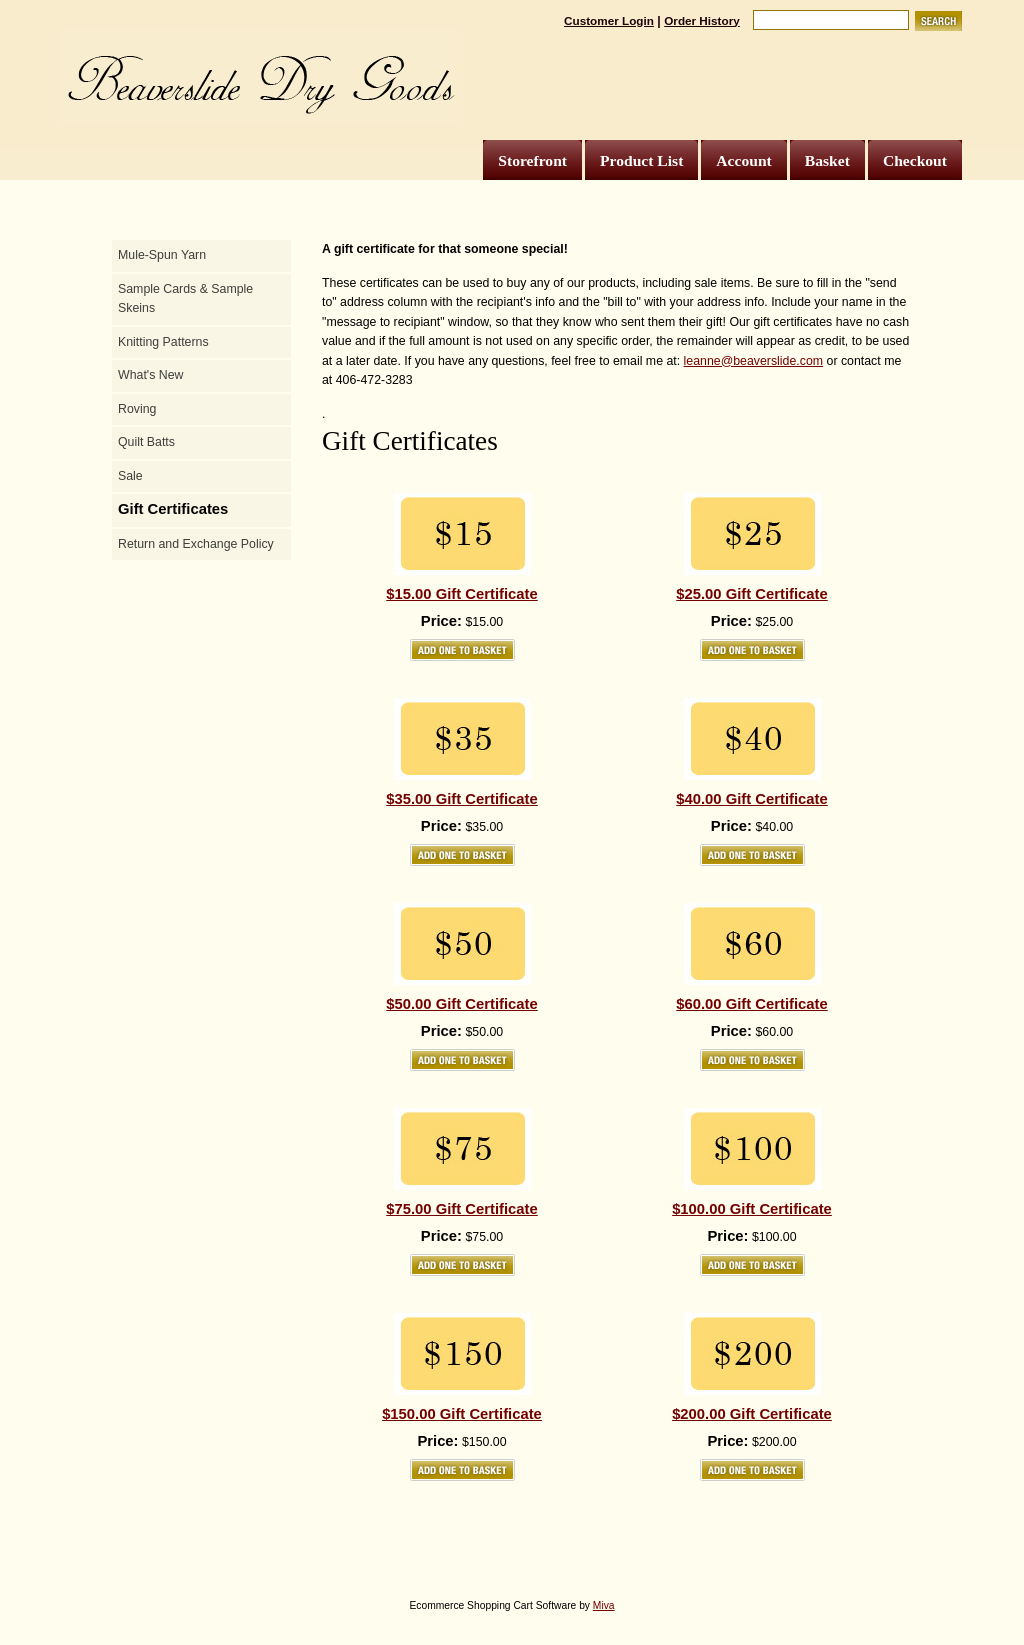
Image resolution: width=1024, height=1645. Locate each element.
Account (743, 160)
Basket (827, 160)
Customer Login (609, 20)
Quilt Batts (146, 442)
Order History (702, 20)
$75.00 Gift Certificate (461, 1209)
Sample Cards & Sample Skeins (185, 299)
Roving (137, 409)
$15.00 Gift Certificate (461, 594)
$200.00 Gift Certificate (752, 1414)
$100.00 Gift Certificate (752, 1209)
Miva (604, 1605)
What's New (150, 375)
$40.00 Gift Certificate (751, 799)
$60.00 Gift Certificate (751, 1004)
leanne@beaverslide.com (753, 361)
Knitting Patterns (163, 342)
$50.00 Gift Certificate (461, 1004)
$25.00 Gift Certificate (751, 594)
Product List (641, 160)
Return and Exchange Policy (196, 544)
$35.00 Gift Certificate (461, 799)
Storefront (532, 160)
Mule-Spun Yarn (162, 255)
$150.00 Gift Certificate (462, 1414)
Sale (130, 476)
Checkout (915, 160)
